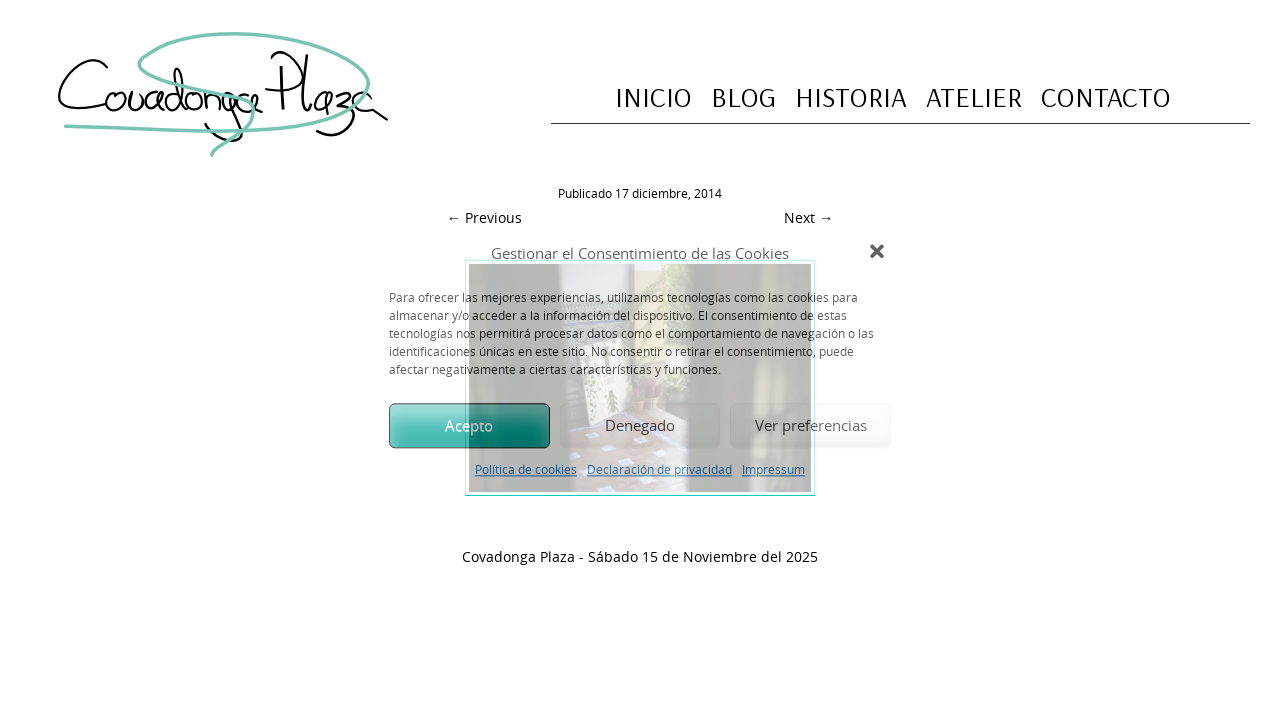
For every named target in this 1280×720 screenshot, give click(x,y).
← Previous (484, 217)
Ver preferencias (811, 425)
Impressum (773, 469)
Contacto (1106, 96)
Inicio (653, 96)
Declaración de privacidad (659, 469)
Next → (808, 217)
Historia (851, 96)
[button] (879, 254)
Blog (743, 96)
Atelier (974, 96)
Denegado (640, 425)
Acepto (469, 425)
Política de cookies (526, 469)
